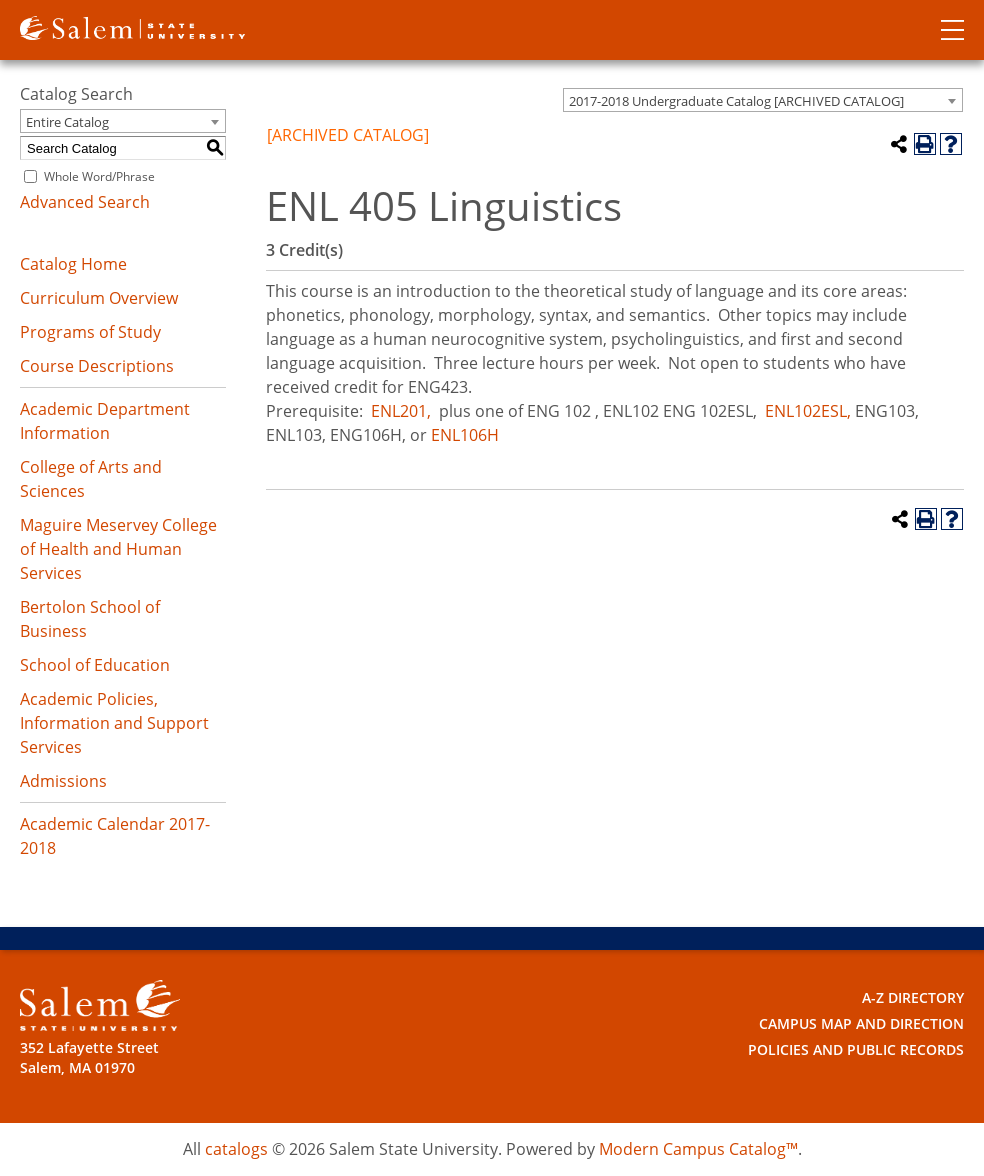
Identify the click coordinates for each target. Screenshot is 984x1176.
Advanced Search (85, 202)
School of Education (95, 665)
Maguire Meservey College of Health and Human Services (118, 549)
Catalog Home (73, 264)
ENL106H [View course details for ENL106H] (465, 435)
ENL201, (401, 411)
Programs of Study (90, 332)
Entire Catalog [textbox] (67, 122)
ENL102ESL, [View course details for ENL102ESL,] (808, 411)
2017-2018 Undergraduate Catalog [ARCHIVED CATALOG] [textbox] (736, 101)
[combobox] (763, 100)
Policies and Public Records (856, 1049)
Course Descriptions (97, 366)
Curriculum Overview (99, 298)
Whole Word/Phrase (99, 176)
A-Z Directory (913, 997)
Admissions (63, 781)
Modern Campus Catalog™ (698, 1149)
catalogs (236, 1149)
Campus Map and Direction (861, 1023)
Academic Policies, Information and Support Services (114, 723)
